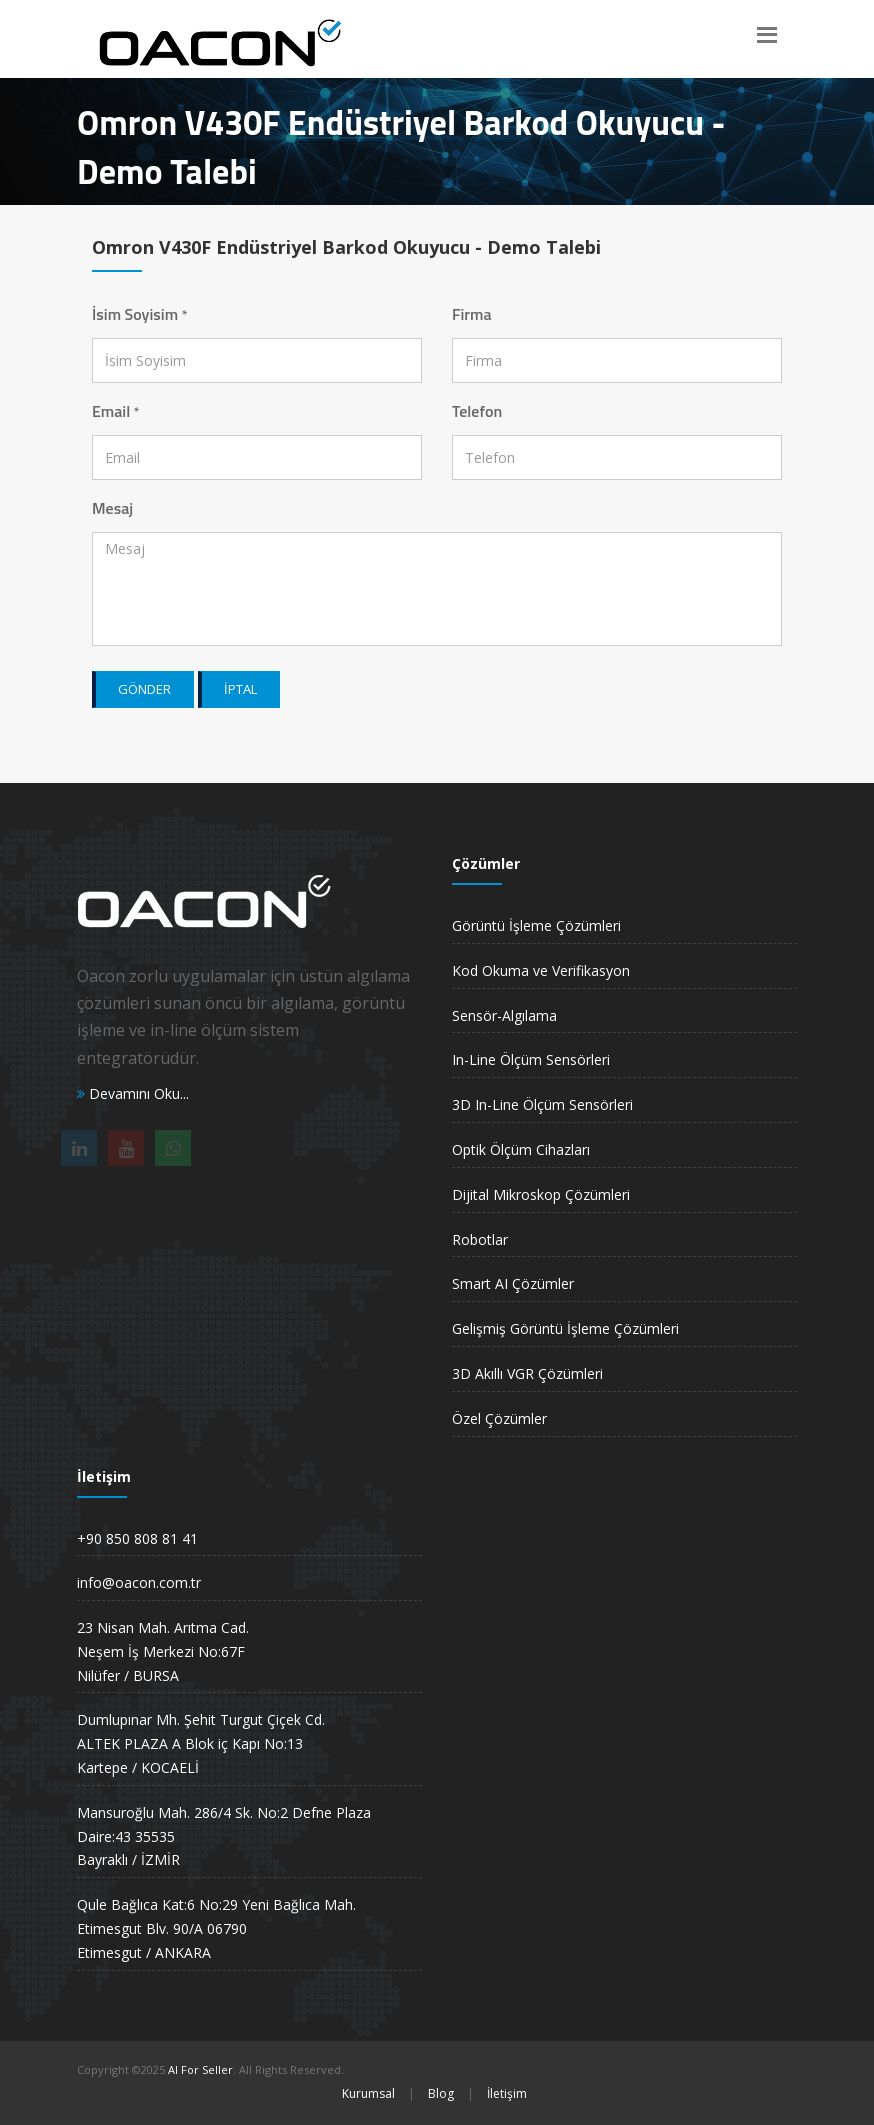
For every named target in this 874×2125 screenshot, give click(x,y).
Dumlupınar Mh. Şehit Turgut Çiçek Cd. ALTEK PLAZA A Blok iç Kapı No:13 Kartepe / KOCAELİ (201, 1743)
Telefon (477, 411)
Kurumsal (368, 2093)
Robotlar (480, 1239)
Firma (472, 314)
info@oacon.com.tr (139, 1582)
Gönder (144, 689)
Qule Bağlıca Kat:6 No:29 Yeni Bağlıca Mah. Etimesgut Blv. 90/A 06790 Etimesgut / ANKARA (216, 1928)
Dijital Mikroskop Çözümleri (541, 1194)
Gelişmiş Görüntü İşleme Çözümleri (565, 1328)
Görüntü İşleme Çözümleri (536, 925)
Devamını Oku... (133, 1093)
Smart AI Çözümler (513, 1283)
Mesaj (112, 508)
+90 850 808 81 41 (137, 1538)
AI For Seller (200, 2069)
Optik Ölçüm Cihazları (521, 1149)
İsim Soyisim (139, 314)
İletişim (507, 2093)
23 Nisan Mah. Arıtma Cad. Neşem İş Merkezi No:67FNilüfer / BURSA (163, 1651)
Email (116, 411)
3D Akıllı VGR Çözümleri (527, 1373)
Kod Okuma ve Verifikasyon (541, 970)
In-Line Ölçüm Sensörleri (531, 1059)
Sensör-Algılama (504, 1015)
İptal (240, 689)
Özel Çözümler (499, 1418)
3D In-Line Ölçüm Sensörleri (542, 1104)
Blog (441, 2093)
